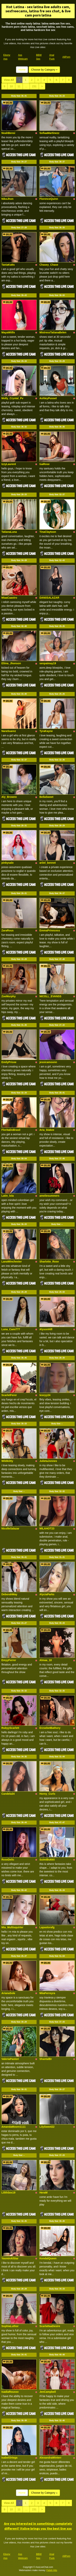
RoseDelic (8, 1859)
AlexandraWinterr (50, 2457)
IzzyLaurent (9, 464)
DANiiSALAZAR (49, 597)
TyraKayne (46, 731)
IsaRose (44, 464)
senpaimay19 (47, 663)
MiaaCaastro (9, 597)
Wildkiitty (7, 1460)
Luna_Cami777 (11, 1329)
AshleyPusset (48, 398)
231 (34, 86)
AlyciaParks (46, 1594)
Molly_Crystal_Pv (12, 398)
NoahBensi (8, 133)
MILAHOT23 (46, 1528)
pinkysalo (8, 862)
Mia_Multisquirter (12, 1927)
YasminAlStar (10, 2258)
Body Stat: (19, 96)
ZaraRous (8, 930)
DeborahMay (9, 1594)
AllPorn (66, 56)
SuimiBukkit (47, 1859)
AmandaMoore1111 (14, 2126)
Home (21, 69)
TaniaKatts (8, 264)
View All (9, 79)
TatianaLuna (9, 531)
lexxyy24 (44, 1395)
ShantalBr (45, 2058)
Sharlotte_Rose (49, 1261)
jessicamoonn (48, 1062)
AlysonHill (45, 1329)
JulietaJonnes (48, 1460)
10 (11, 86)
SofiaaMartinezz (49, 133)
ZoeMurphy (9, 996)
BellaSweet (46, 796)
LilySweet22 (47, 2126)
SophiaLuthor (10, 2326)
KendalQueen (47, 2258)
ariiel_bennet (47, 862)
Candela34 (8, 1793)
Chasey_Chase (48, 264)
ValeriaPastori (10, 2058)
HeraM (43, 2192)
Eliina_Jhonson (11, 663)
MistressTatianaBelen (52, 332)
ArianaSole (8, 1993)
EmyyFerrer (9, 1660)
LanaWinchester (12, 1261)
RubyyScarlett (10, 1727)
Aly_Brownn (9, 796)
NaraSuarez (9, 731)
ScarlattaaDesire (49, 2326)
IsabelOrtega (10, 2457)
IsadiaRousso (10, 2391)
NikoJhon (8, 198)
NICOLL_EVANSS (50, 996)
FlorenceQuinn (48, 198)
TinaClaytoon (47, 531)
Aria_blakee (46, 1129)
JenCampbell (47, 2391)
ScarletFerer (9, 1395)
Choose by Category (44, 69)
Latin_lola (8, 1195)
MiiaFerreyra (47, 1993)
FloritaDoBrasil (11, 1129)
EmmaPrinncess (49, 930)
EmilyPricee (9, 1062)
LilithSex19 (8, 2192)
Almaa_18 (45, 1660)
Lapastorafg (47, 1927)
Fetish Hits (51, 2570)
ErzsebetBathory (49, 1727)
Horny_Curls (47, 1793)
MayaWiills (8, 332)
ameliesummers (49, 1195)
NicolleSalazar (10, 1528)
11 (19, 86)
